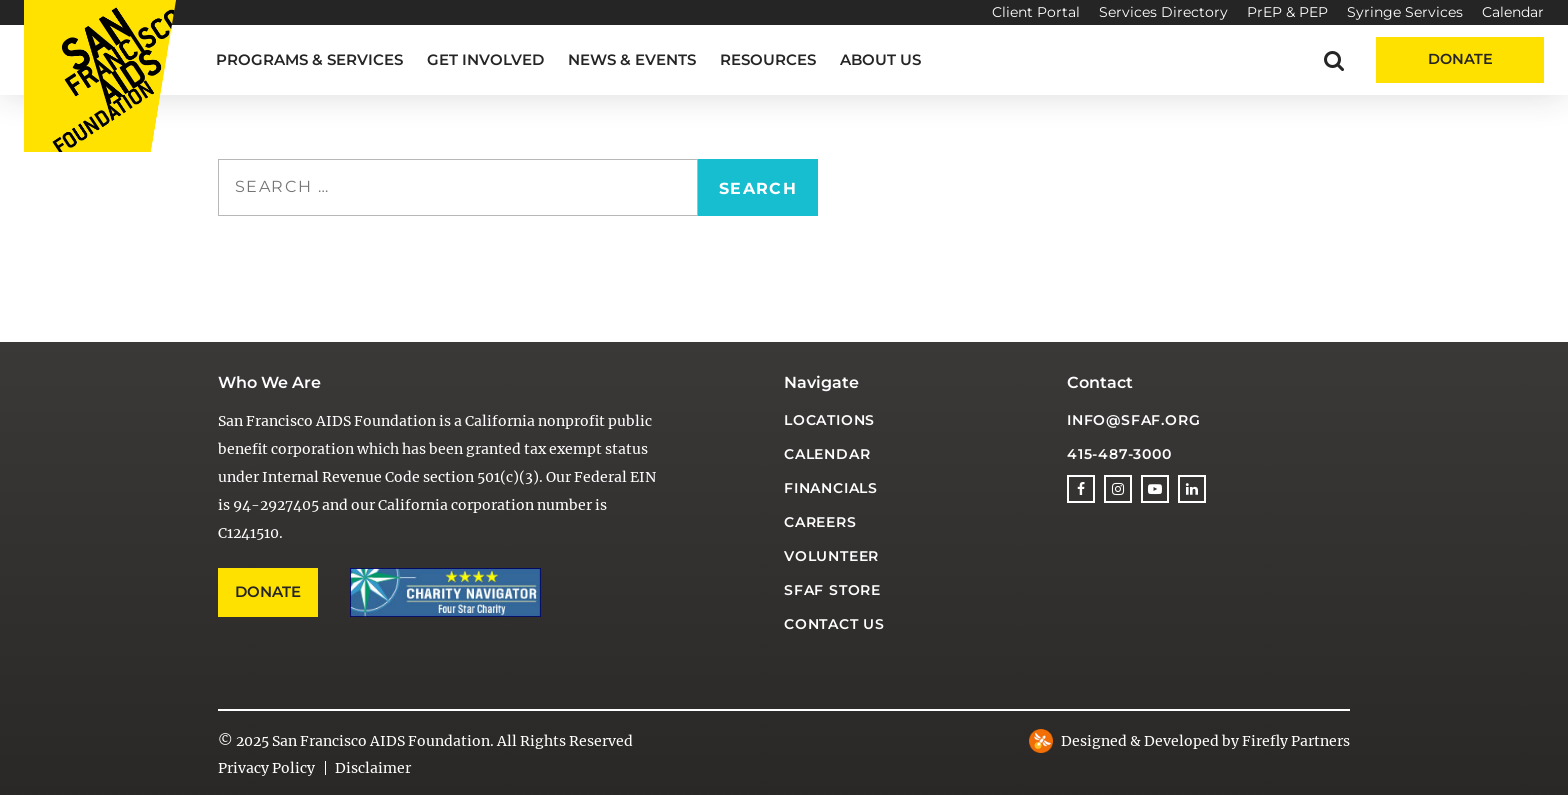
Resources (768, 59)
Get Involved (485, 59)
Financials (831, 488)
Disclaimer (373, 768)
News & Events (632, 59)
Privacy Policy (266, 768)
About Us (880, 59)
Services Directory (1163, 12)
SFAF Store (832, 590)
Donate (1460, 59)
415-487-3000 (1119, 454)
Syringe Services (1405, 12)
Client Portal (1036, 12)
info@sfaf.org (1133, 420)
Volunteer (831, 556)
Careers (820, 522)
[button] (1334, 60)
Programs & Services (309, 59)
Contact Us (834, 624)
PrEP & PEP (1287, 12)
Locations (829, 420)
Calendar (1513, 12)
